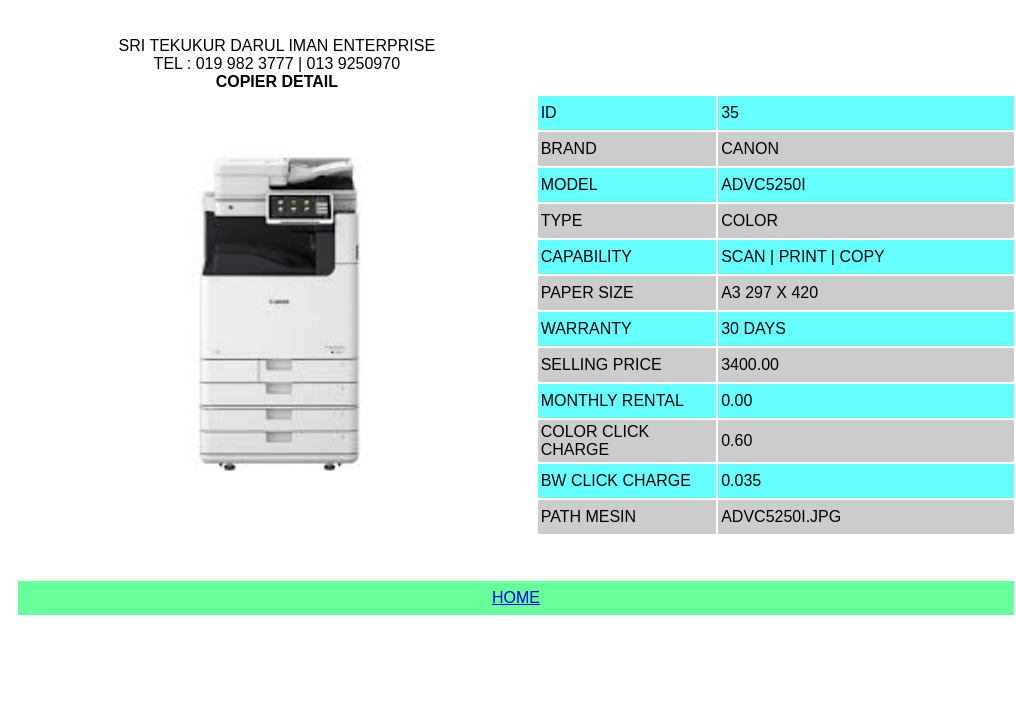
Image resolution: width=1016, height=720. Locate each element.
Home (516, 597)
